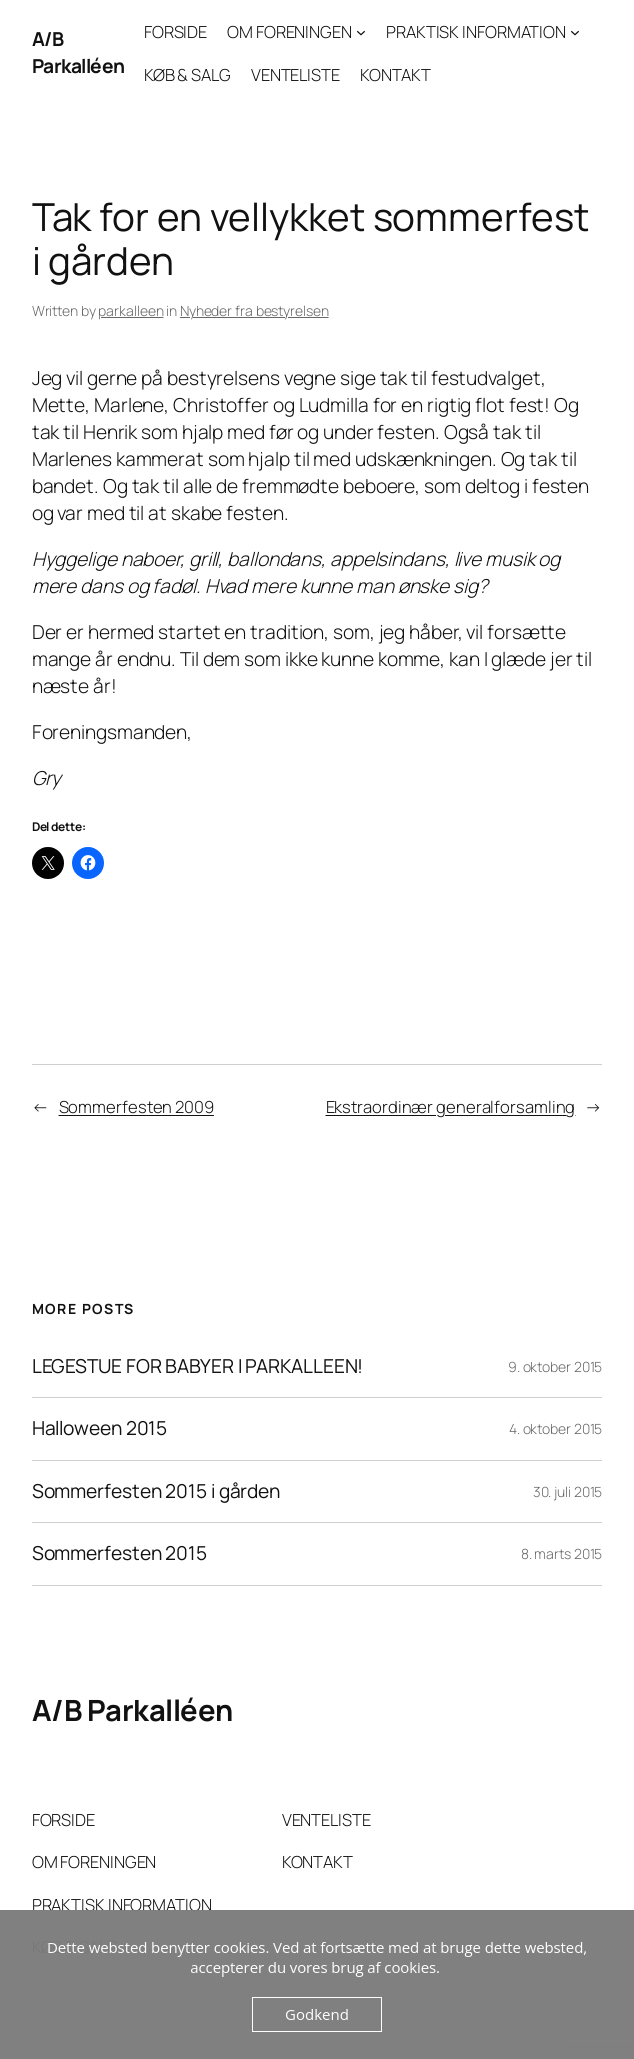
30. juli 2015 (568, 1491)
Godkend (317, 2014)
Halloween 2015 (100, 1429)
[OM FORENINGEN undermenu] (361, 32)
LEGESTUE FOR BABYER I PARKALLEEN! (198, 1367)
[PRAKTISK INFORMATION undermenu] (575, 32)
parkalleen (130, 310)
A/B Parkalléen (78, 52)
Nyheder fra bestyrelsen (254, 310)
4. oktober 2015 (556, 1428)
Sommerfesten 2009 (136, 1106)
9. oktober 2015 (555, 1366)
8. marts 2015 (562, 1553)
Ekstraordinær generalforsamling (451, 1106)
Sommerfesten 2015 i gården (156, 1492)
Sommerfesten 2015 (119, 1554)
